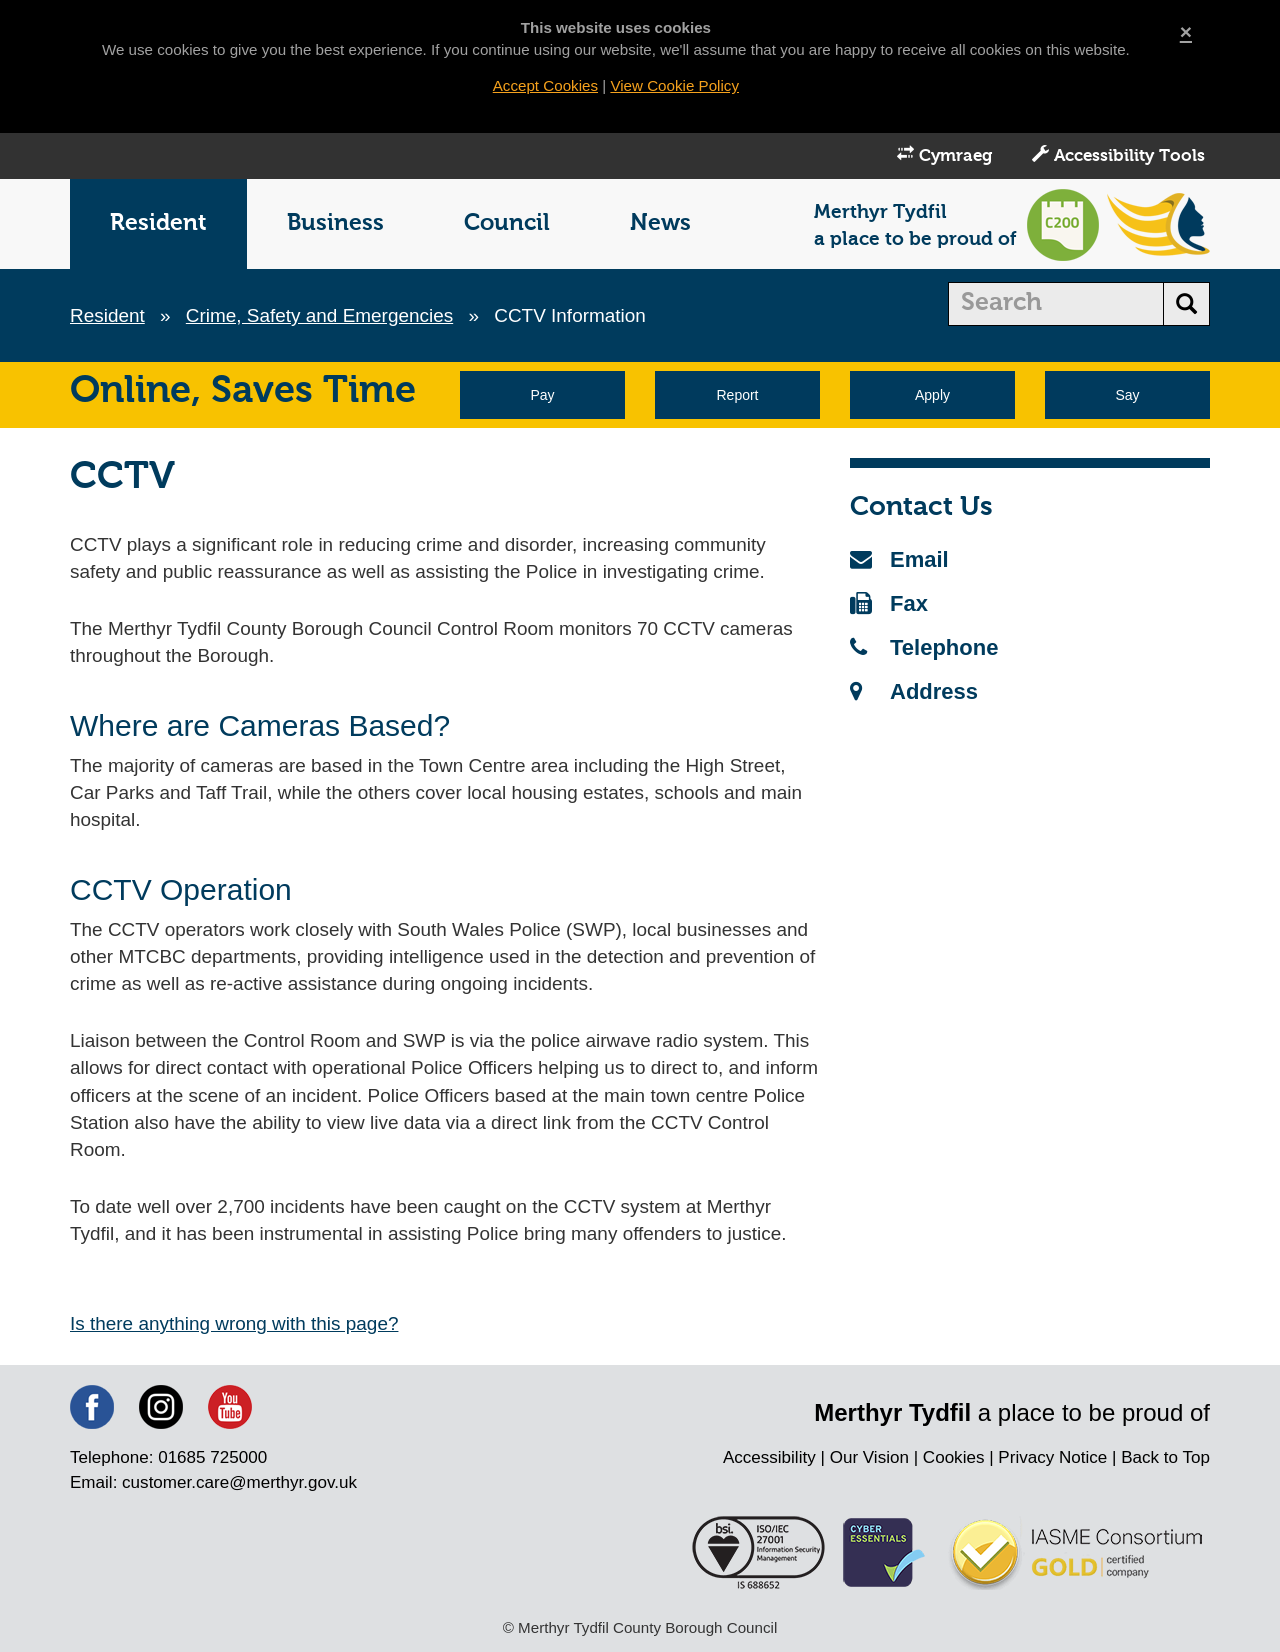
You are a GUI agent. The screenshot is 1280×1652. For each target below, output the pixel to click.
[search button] (1186, 305)
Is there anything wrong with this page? (235, 1325)
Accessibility (768, 1460)
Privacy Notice (1052, 1460)
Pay (542, 396)
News (660, 224)
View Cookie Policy (674, 85)
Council (507, 224)
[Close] (1186, 31)
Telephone (924, 648)
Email (899, 560)
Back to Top (1165, 1460)
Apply (932, 396)
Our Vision (869, 1460)
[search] (1056, 305)
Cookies (953, 1460)
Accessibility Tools (1118, 156)
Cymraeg (944, 156)
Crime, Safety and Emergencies (320, 316)
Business (335, 224)
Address (914, 692)
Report (737, 396)
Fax (889, 604)
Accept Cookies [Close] (545, 85)
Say (1127, 396)
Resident (158, 224)
